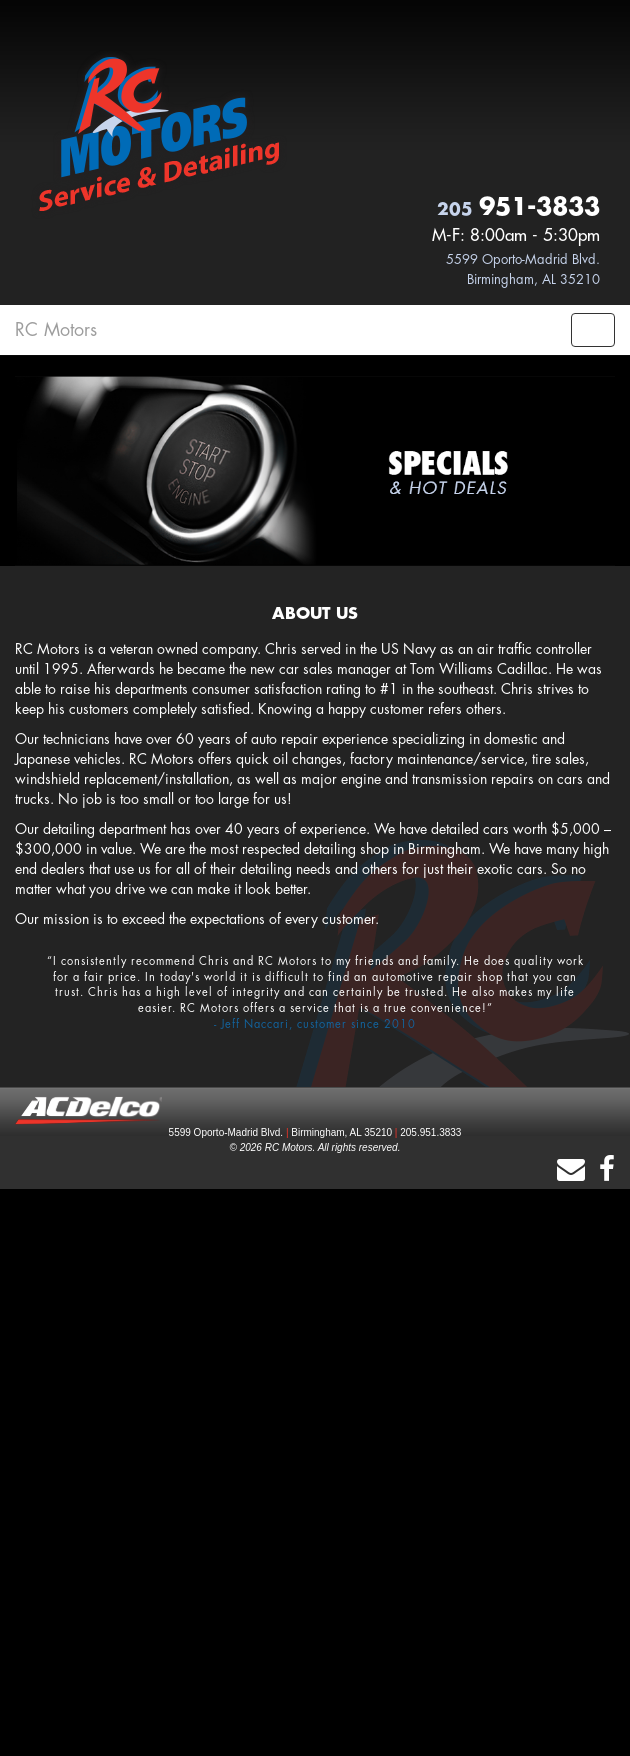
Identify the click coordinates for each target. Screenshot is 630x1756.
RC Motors (56, 330)
